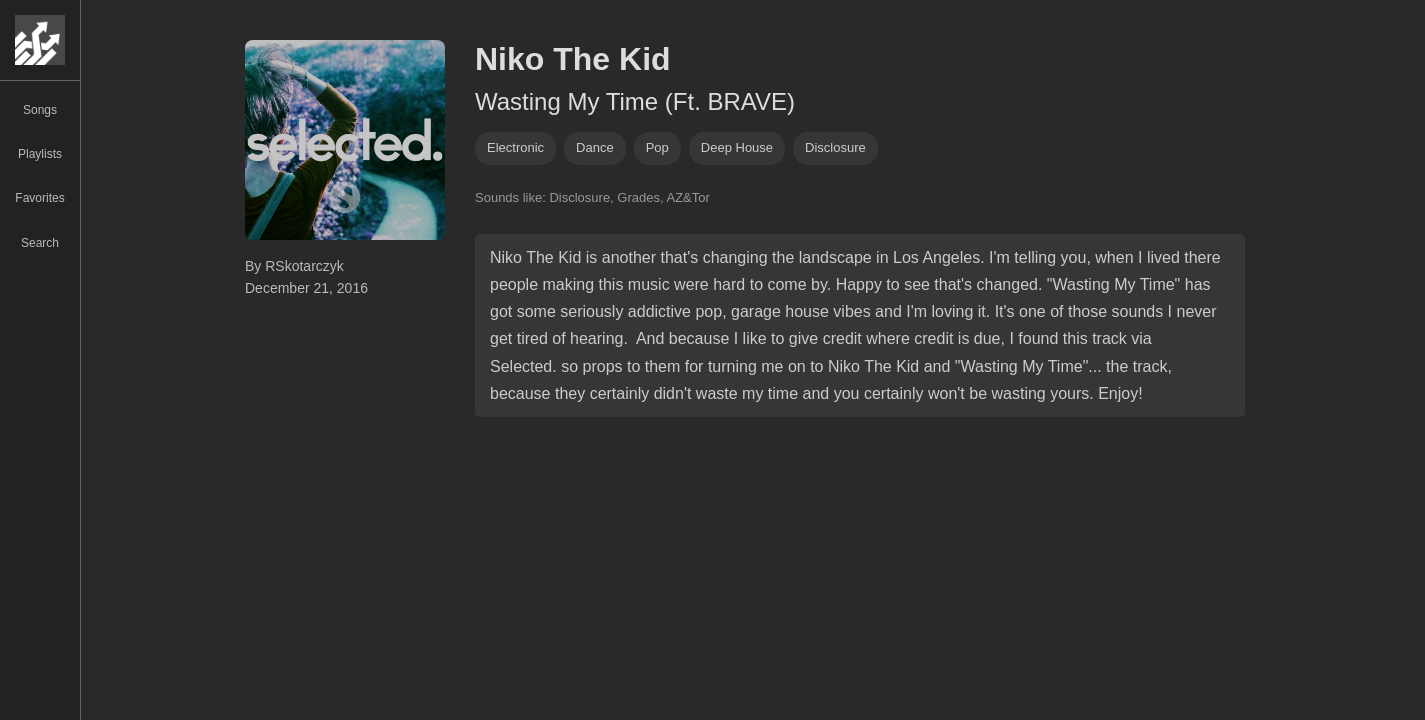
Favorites (39, 198)
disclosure (835, 147)
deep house (737, 147)
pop (657, 147)
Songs (40, 110)
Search (40, 243)
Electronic (515, 147)
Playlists (40, 154)
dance (595, 147)
